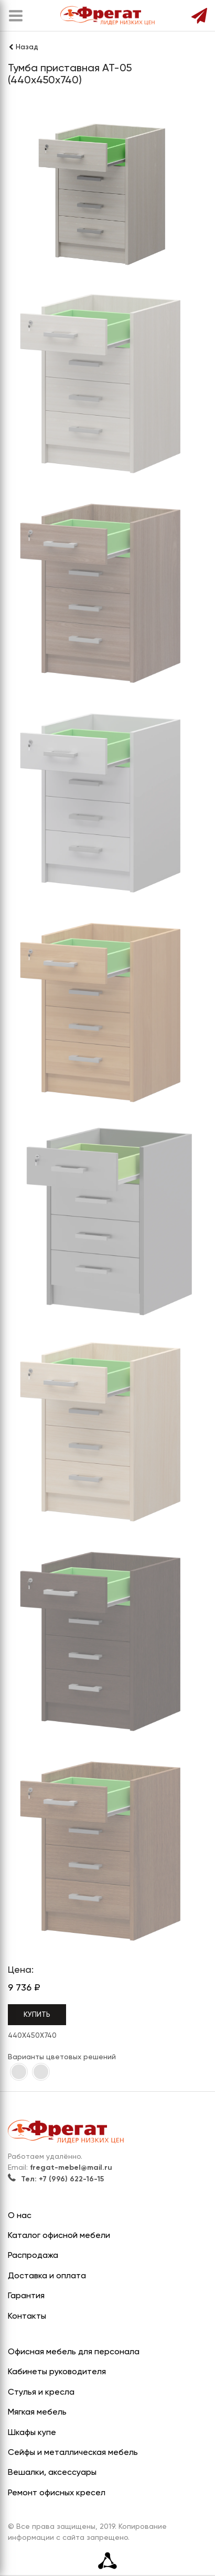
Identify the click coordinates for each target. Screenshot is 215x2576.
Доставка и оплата (47, 2276)
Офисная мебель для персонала (73, 2352)
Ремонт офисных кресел (56, 2493)
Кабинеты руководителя (57, 2372)
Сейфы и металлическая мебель (73, 2453)
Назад (23, 47)
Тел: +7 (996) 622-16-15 (56, 2179)
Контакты (27, 2316)
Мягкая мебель (37, 2412)
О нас (19, 2216)
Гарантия (26, 2296)
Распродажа (33, 2256)
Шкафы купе (32, 2433)
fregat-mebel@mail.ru (71, 2167)
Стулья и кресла (41, 2392)
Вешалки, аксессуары (52, 2473)
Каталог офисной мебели (59, 2236)
